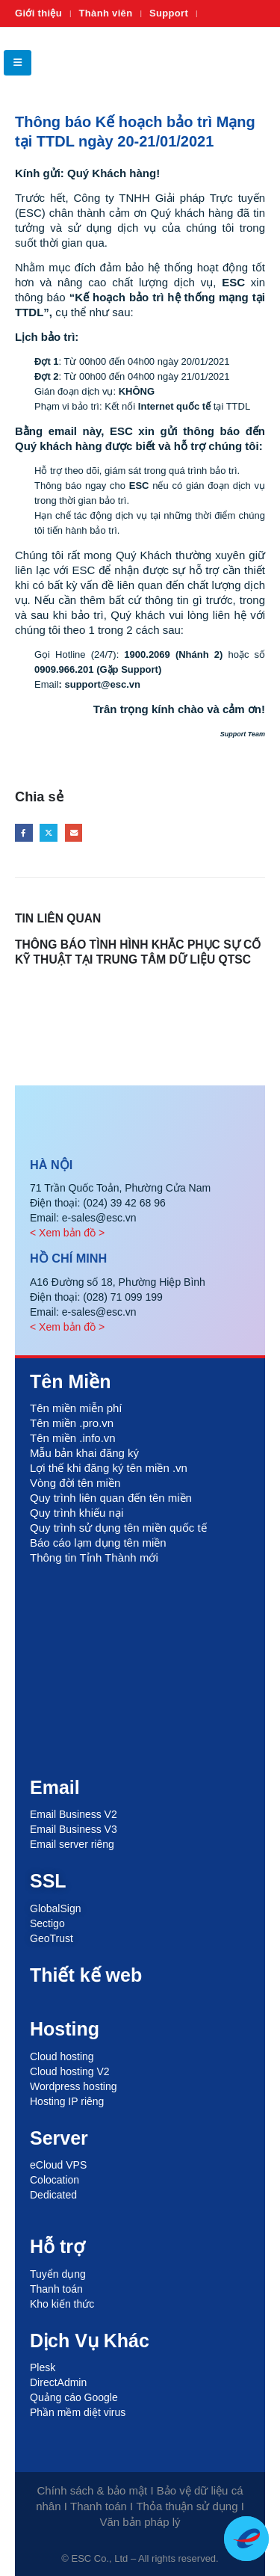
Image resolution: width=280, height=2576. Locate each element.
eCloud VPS (58, 2165)
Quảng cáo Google (74, 2397)
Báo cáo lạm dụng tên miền (98, 1542)
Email (74, 833)
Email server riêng (72, 1844)
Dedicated (53, 2195)
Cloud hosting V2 (70, 2071)
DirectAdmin (58, 2382)
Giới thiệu (38, 13)
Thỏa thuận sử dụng (186, 2506)
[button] (17, 63)
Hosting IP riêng (67, 2101)
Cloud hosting (62, 2056)
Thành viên (106, 13)
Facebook (24, 833)
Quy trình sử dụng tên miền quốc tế (118, 1527)
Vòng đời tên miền (75, 1482)
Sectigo (47, 1923)
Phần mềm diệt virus (77, 2412)
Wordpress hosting (73, 2086)
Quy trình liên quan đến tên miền (111, 1497)
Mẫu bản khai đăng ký (84, 1452)
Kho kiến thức (62, 2304)
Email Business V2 (73, 1814)
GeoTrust (51, 1938)
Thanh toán (56, 2289)
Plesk (42, 2367)
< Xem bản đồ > (67, 1233)
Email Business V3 (73, 1829)
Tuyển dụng (58, 2274)
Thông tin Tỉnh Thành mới (94, 1557)
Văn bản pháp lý (139, 2521)
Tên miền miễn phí (76, 1408)
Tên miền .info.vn (73, 1438)
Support (168, 13)
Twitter (48, 833)
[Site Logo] (235, 62)
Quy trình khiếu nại (76, 1512)
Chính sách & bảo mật (92, 2490)
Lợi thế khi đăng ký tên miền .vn (108, 1467)
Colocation (54, 2180)
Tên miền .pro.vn (71, 1423)
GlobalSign (55, 1908)
